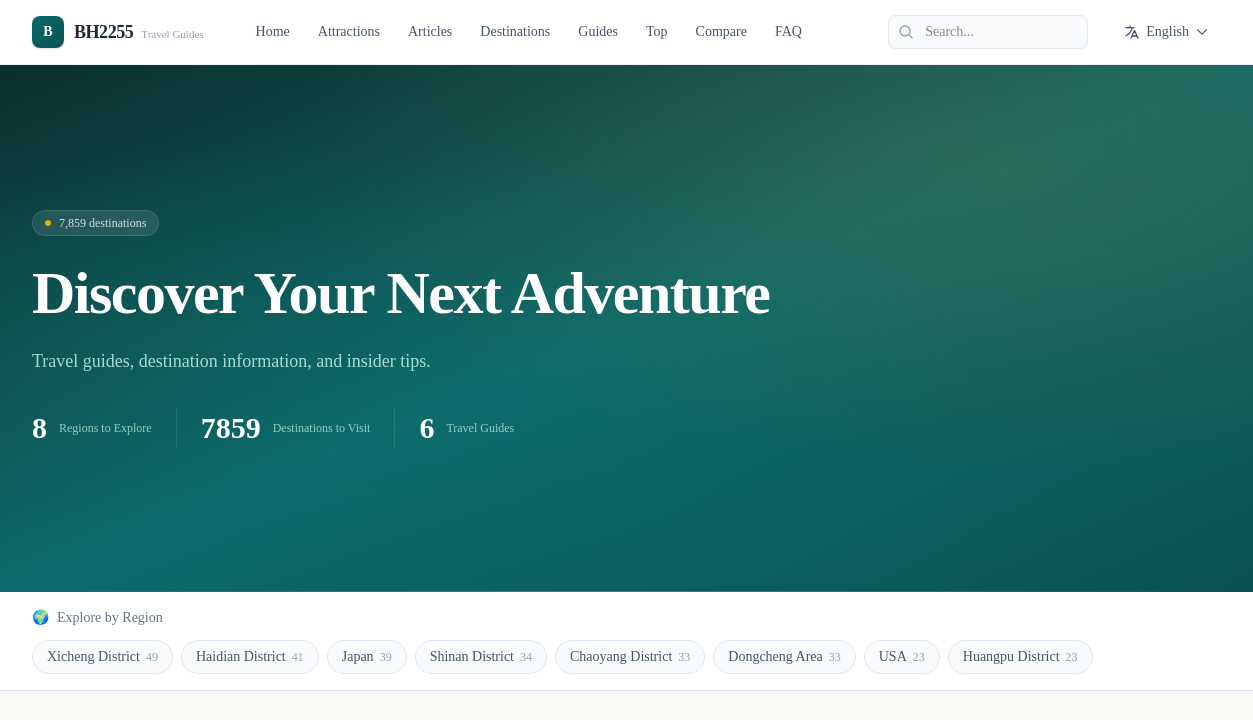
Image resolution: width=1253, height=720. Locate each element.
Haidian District (250, 657)
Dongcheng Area (784, 657)
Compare (721, 31)
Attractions (349, 31)
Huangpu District (1020, 657)
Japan (367, 657)
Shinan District (481, 657)
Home (273, 31)
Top (657, 31)
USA (902, 657)
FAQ (788, 31)
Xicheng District (102, 657)
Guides (598, 31)
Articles (430, 31)
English (1166, 32)
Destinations (515, 31)
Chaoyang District (630, 657)
